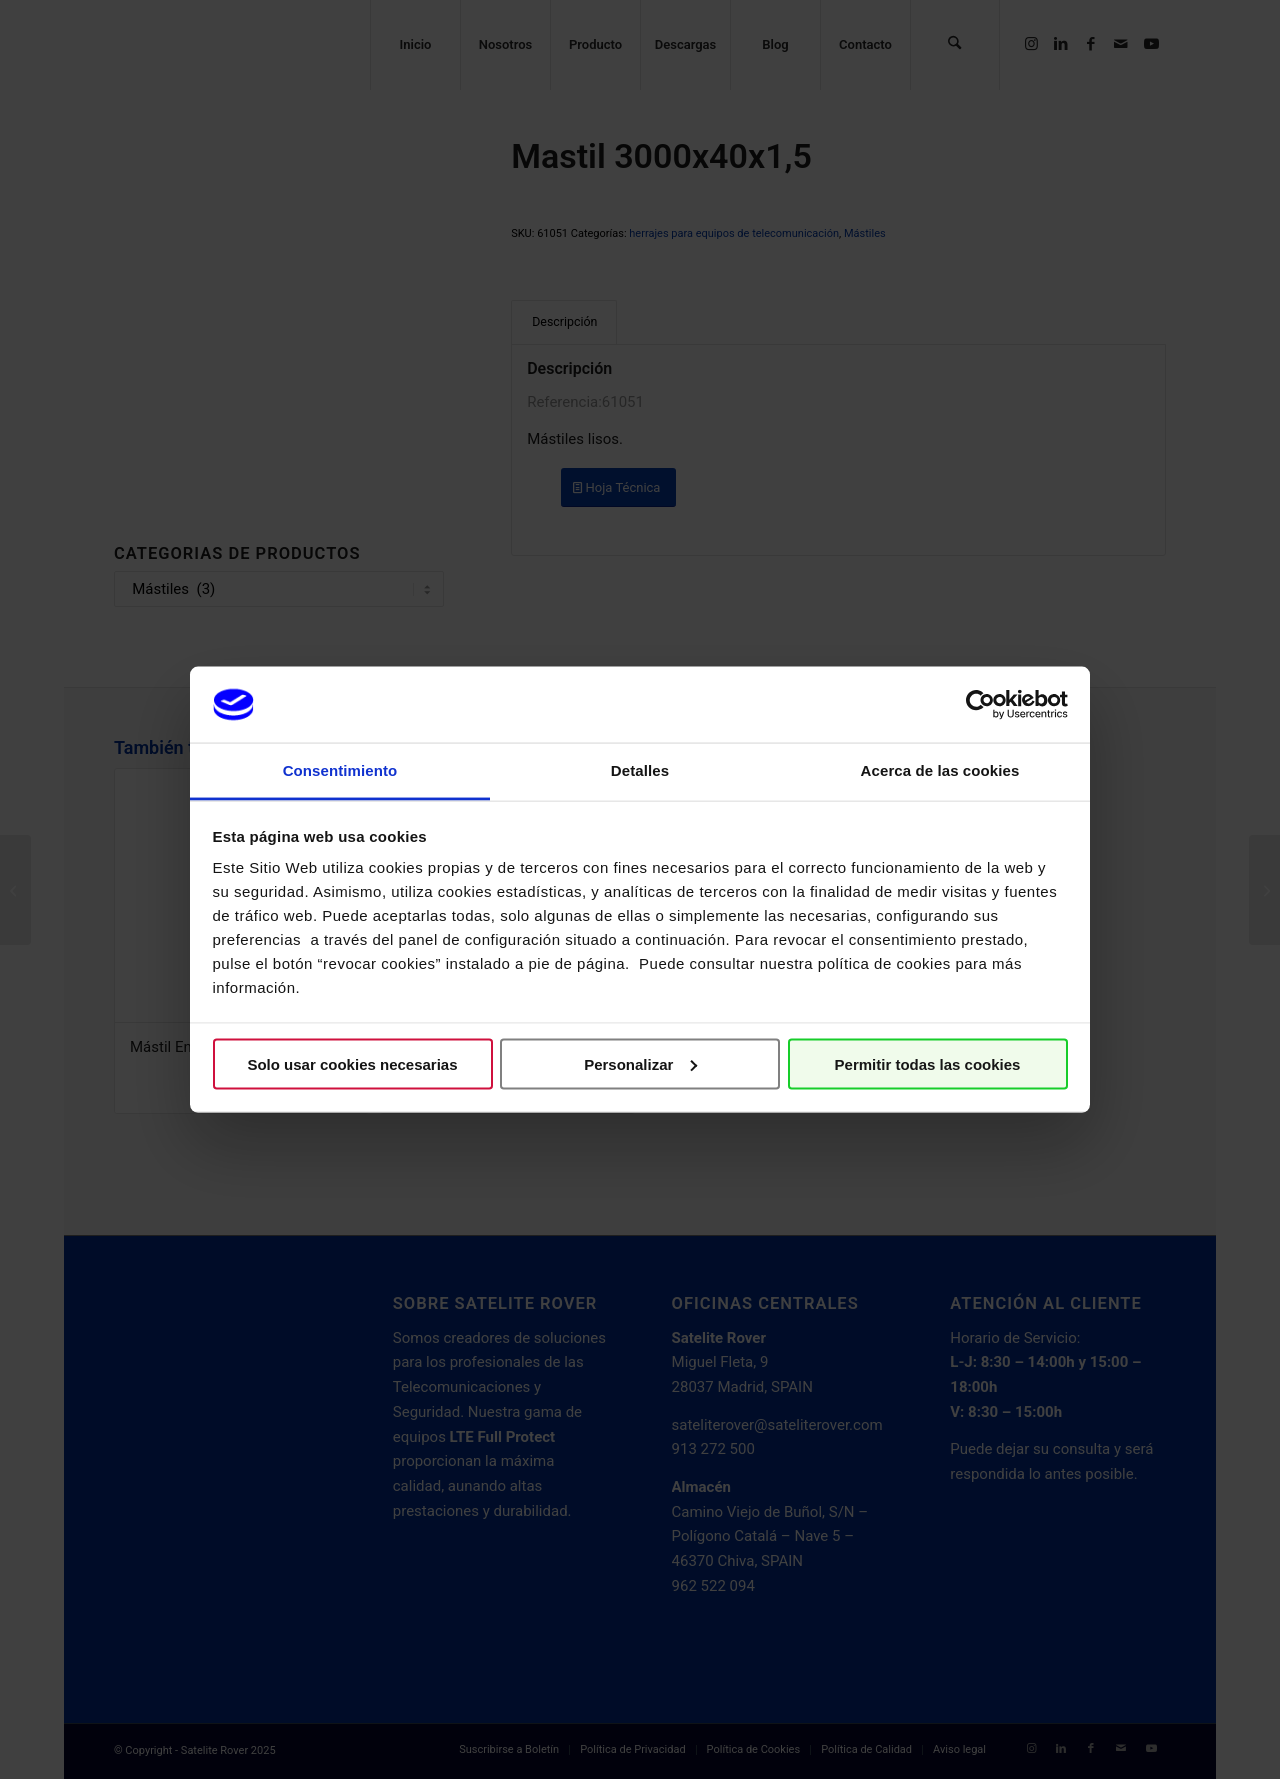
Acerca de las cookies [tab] (940, 770)
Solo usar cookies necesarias (352, 1063)
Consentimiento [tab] (340, 770)
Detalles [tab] (640, 770)
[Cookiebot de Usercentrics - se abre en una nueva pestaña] (980, 704)
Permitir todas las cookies (928, 1063)
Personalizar (640, 1063)
